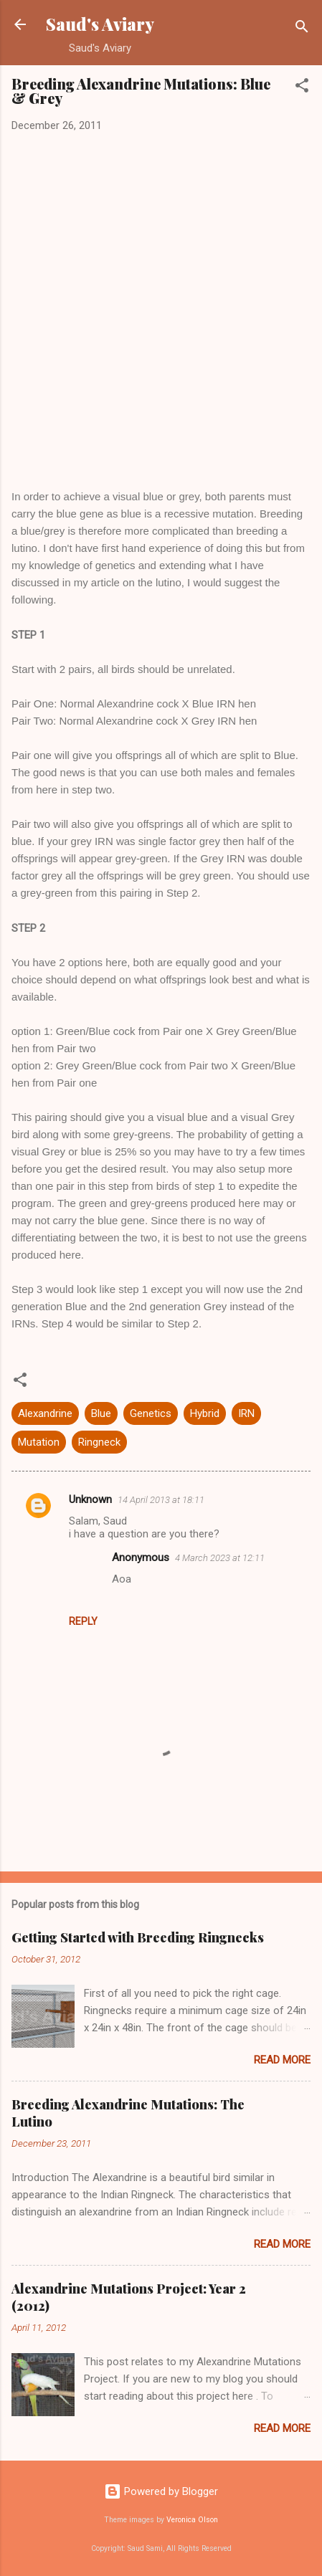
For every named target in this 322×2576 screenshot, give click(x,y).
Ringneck (99, 1442)
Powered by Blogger (161, 2491)
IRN (246, 1413)
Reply (83, 1621)
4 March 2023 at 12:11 (220, 1557)
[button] (302, 88)
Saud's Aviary (100, 24)
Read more (282, 2059)
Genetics (150, 1413)
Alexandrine (45, 1413)
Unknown (90, 1499)
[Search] (302, 29)
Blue (101, 1413)
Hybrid (204, 1413)
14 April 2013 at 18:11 (161, 1499)
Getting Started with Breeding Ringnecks (137, 1937)
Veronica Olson (192, 2519)
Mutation (39, 1442)
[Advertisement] (161, 311)
